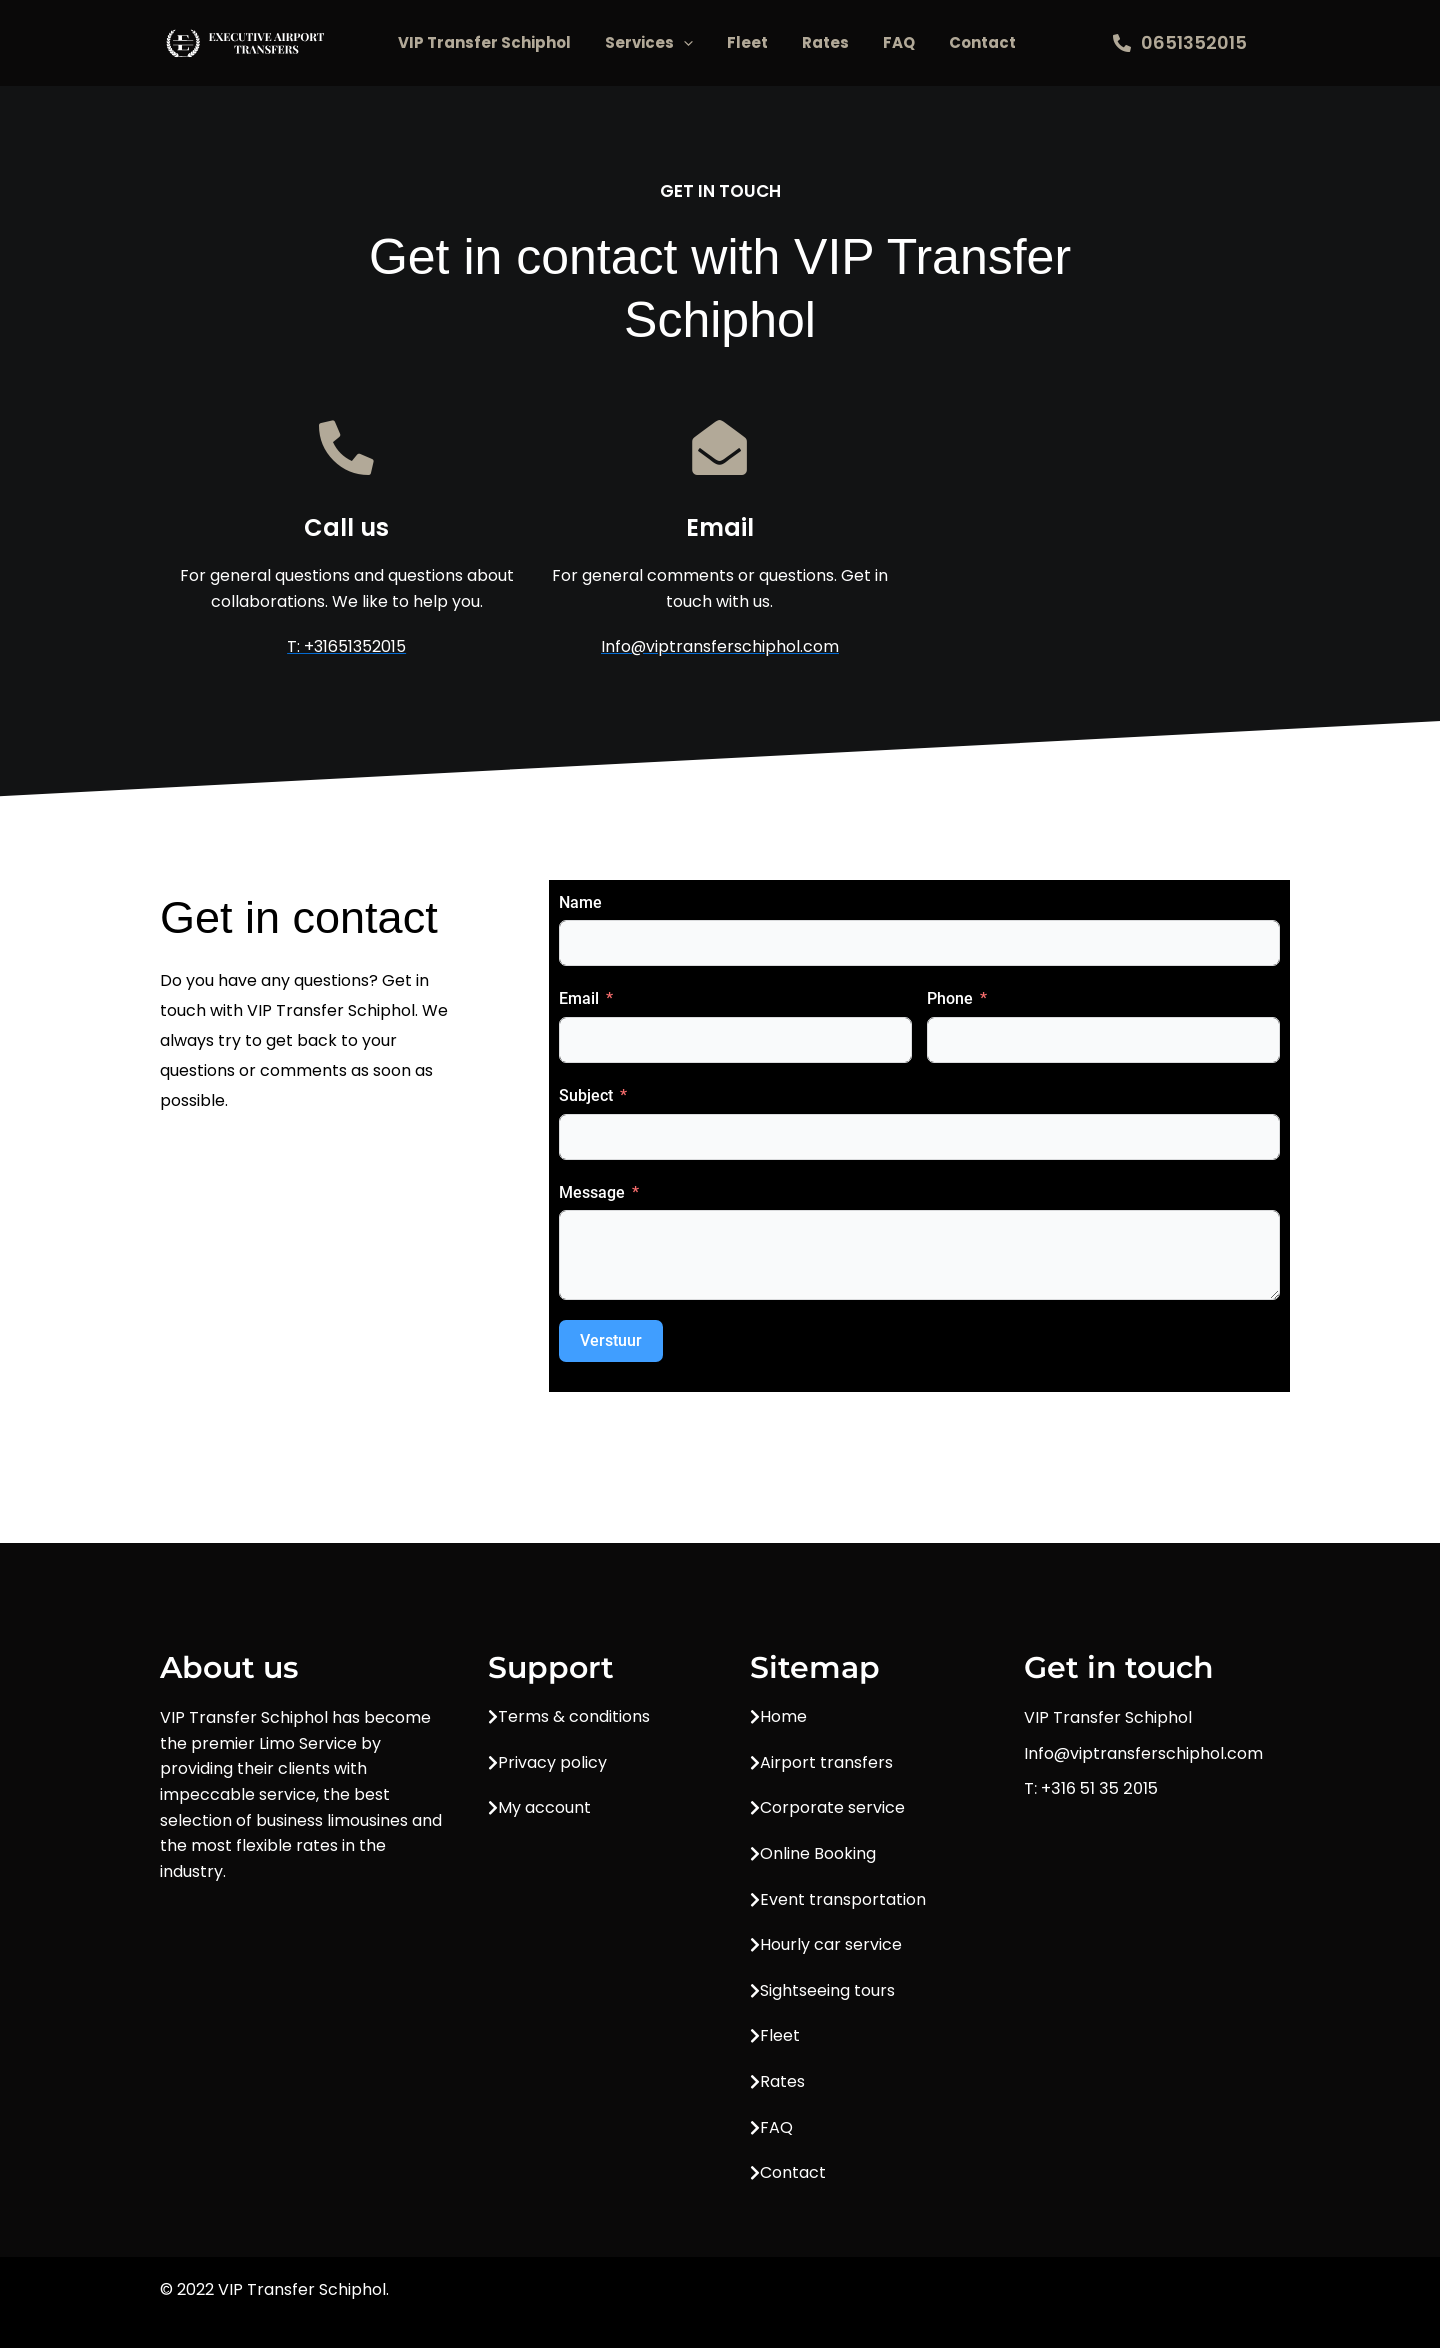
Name (580, 902)
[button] (683, 43)
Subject (586, 1096)
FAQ (899, 42)
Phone (950, 999)
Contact (982, 42)
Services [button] (649, 42)
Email (579, 999)
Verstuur (611, 1341)
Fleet (747, 42)
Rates (825, 42)
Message (592, 1192)
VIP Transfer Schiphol (484, 42)
